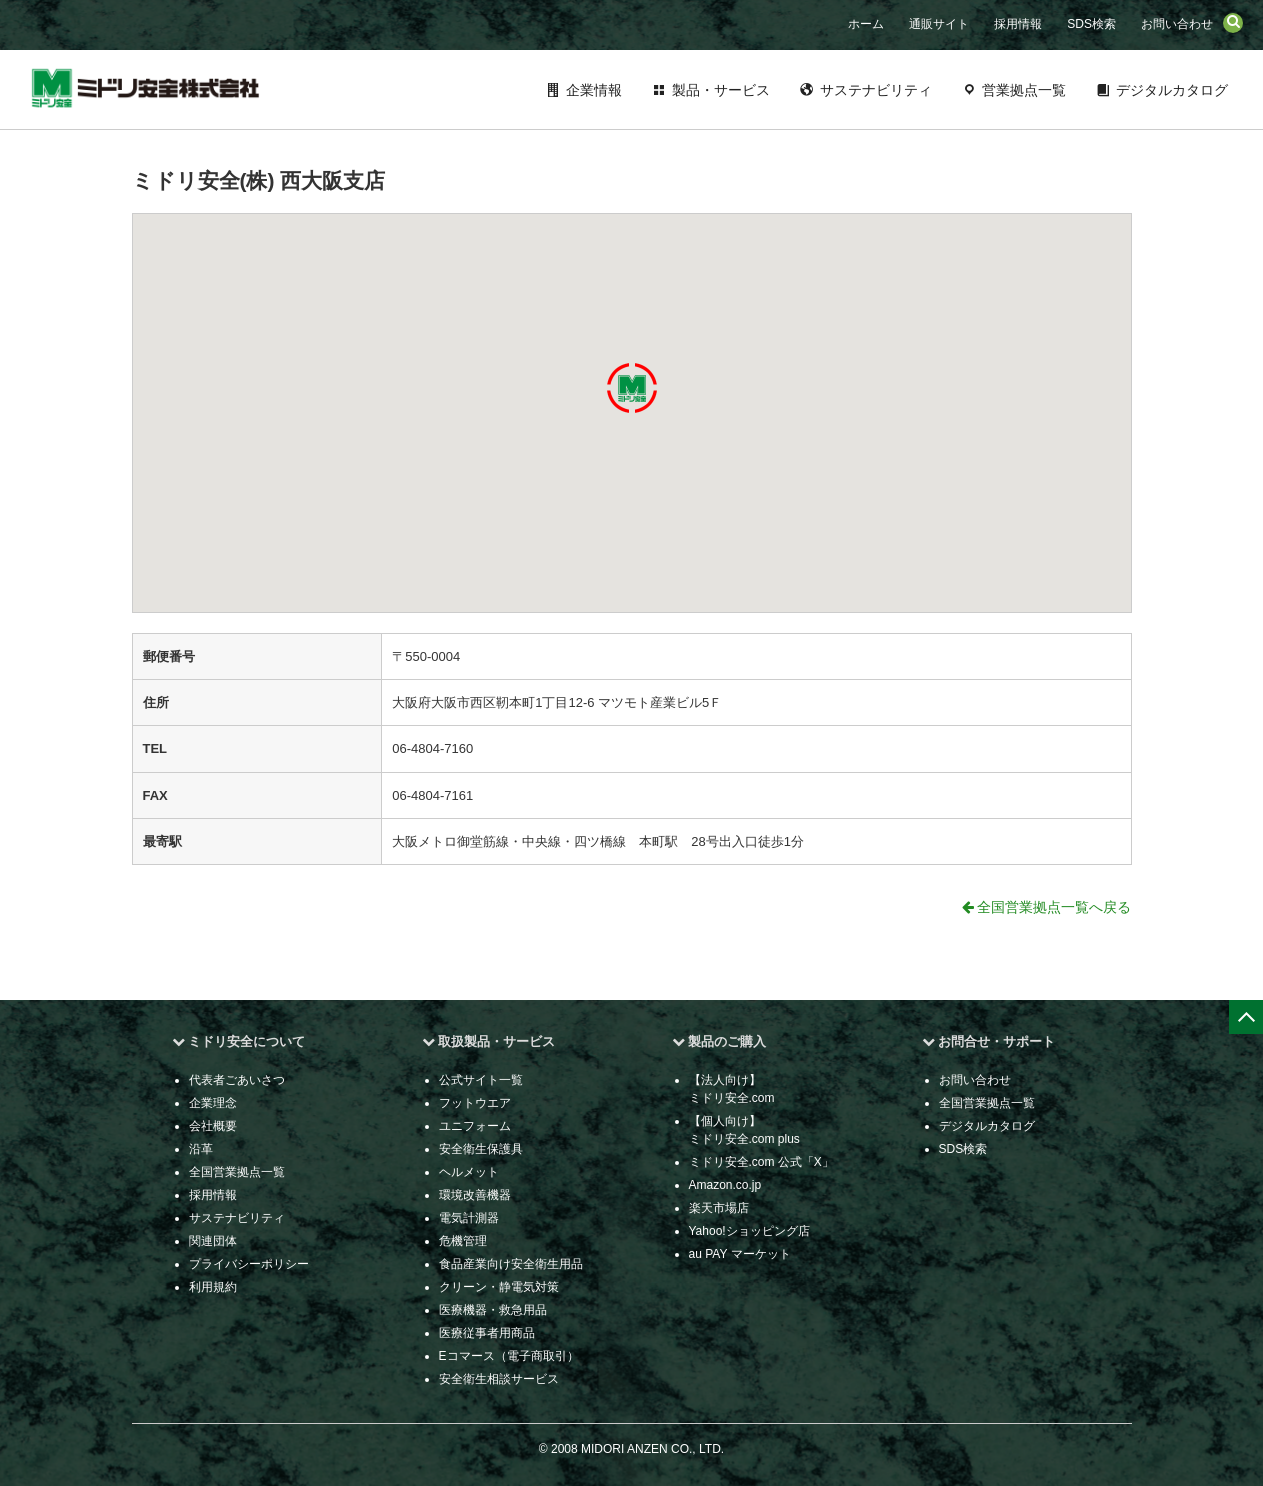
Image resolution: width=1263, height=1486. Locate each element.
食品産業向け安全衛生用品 (511, 1264)
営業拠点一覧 (1024, 90)
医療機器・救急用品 (493, 1310)
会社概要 (213, 1126)
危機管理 (463, 1241)
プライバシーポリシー (249, 1264)
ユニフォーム (475, 1126)
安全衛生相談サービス (499, 1379)
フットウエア (475, 1103)
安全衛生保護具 (481, 1149)
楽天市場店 (719, 1208)
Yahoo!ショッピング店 (749, 1231)
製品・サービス (721, 90)
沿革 (201, 1149)
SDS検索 (1091, 24)
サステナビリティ (876, 90)
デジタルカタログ (1172, 90)
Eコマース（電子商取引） (509, 1356)
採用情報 (1018, 24)
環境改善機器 (475, 1195)
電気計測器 (469, 1218)
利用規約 (213, 1287)
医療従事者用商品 (487, 1333)
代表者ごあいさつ (237, 1080)
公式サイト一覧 (481, 1080)
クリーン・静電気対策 (499, 1287)
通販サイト (939, 24)
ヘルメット (469, 1172)
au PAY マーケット (740, 1254)
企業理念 (213, 1103)
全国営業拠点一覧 (237, 1172)
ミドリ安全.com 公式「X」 (761, 1162)
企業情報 (594, 90)
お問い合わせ (1177, 24)
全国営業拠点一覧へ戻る (1047, 907)
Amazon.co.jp (725, 1185)
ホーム (866, 24)
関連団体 (213, 1241)
